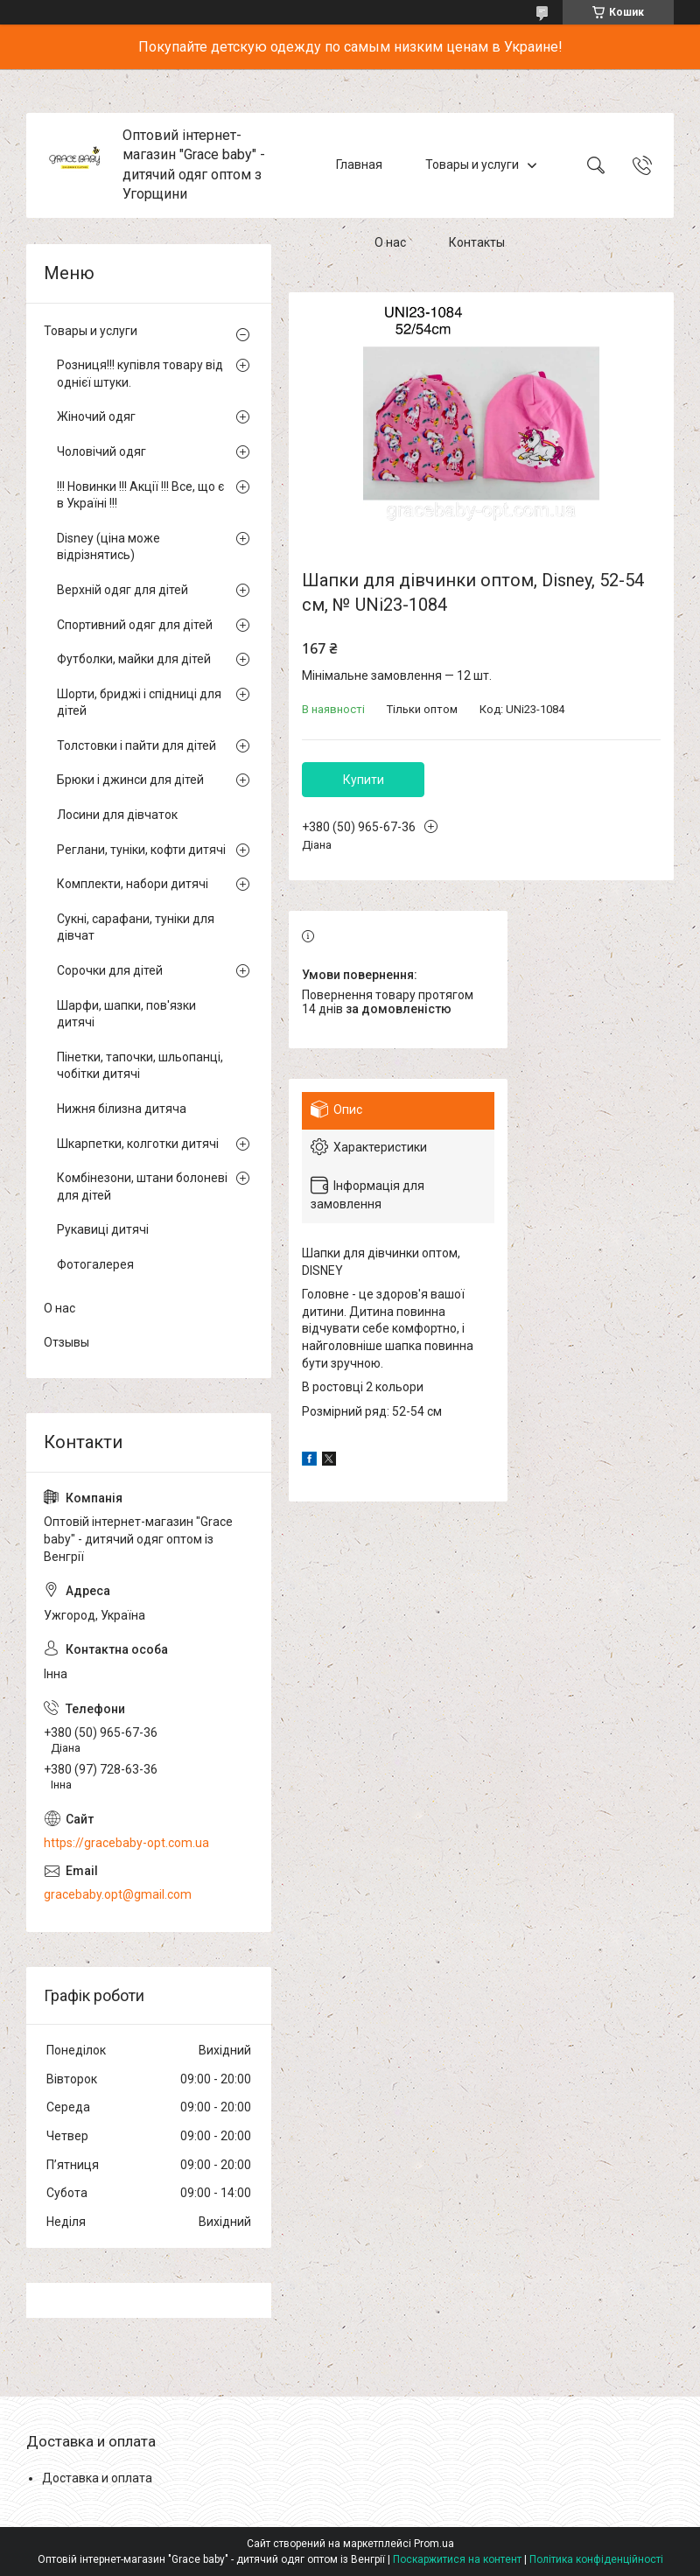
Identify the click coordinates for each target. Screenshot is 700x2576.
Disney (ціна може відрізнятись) (108, 547)
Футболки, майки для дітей (134, 659)
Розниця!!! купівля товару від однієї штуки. (140, 373)
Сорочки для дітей (110, 970)
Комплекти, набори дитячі (132, 884)
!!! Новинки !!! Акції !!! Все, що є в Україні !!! (140, 495)
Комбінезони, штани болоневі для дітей (142, 1186)
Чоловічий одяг (101, 451)
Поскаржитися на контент (457, 2559)
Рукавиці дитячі (103, 1229)
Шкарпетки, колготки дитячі (138, 1144)
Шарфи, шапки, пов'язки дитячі (126, 1014)
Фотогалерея (95, 1264)
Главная (359, 165)
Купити (363, 780)
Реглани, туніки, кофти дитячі (141, 850)
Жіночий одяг (96, 417)
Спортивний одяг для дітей (135, 625)
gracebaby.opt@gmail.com (118, 1894)
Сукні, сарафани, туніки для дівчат (135, 927)
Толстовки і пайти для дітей (136, 745)
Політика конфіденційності (596, 2559)
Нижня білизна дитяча (121, 1109)
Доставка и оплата (97, 2478)
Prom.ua (434, 2544)
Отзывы (66, 1342)
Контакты (477, 243)
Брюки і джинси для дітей (130, 780)
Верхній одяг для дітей (122, 590)
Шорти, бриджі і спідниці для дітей (139, 702)
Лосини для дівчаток (117, 815)
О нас (390, 243)
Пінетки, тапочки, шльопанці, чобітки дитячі (140, 1066)
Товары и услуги (472, 165)
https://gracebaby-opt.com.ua (126, 1843)
